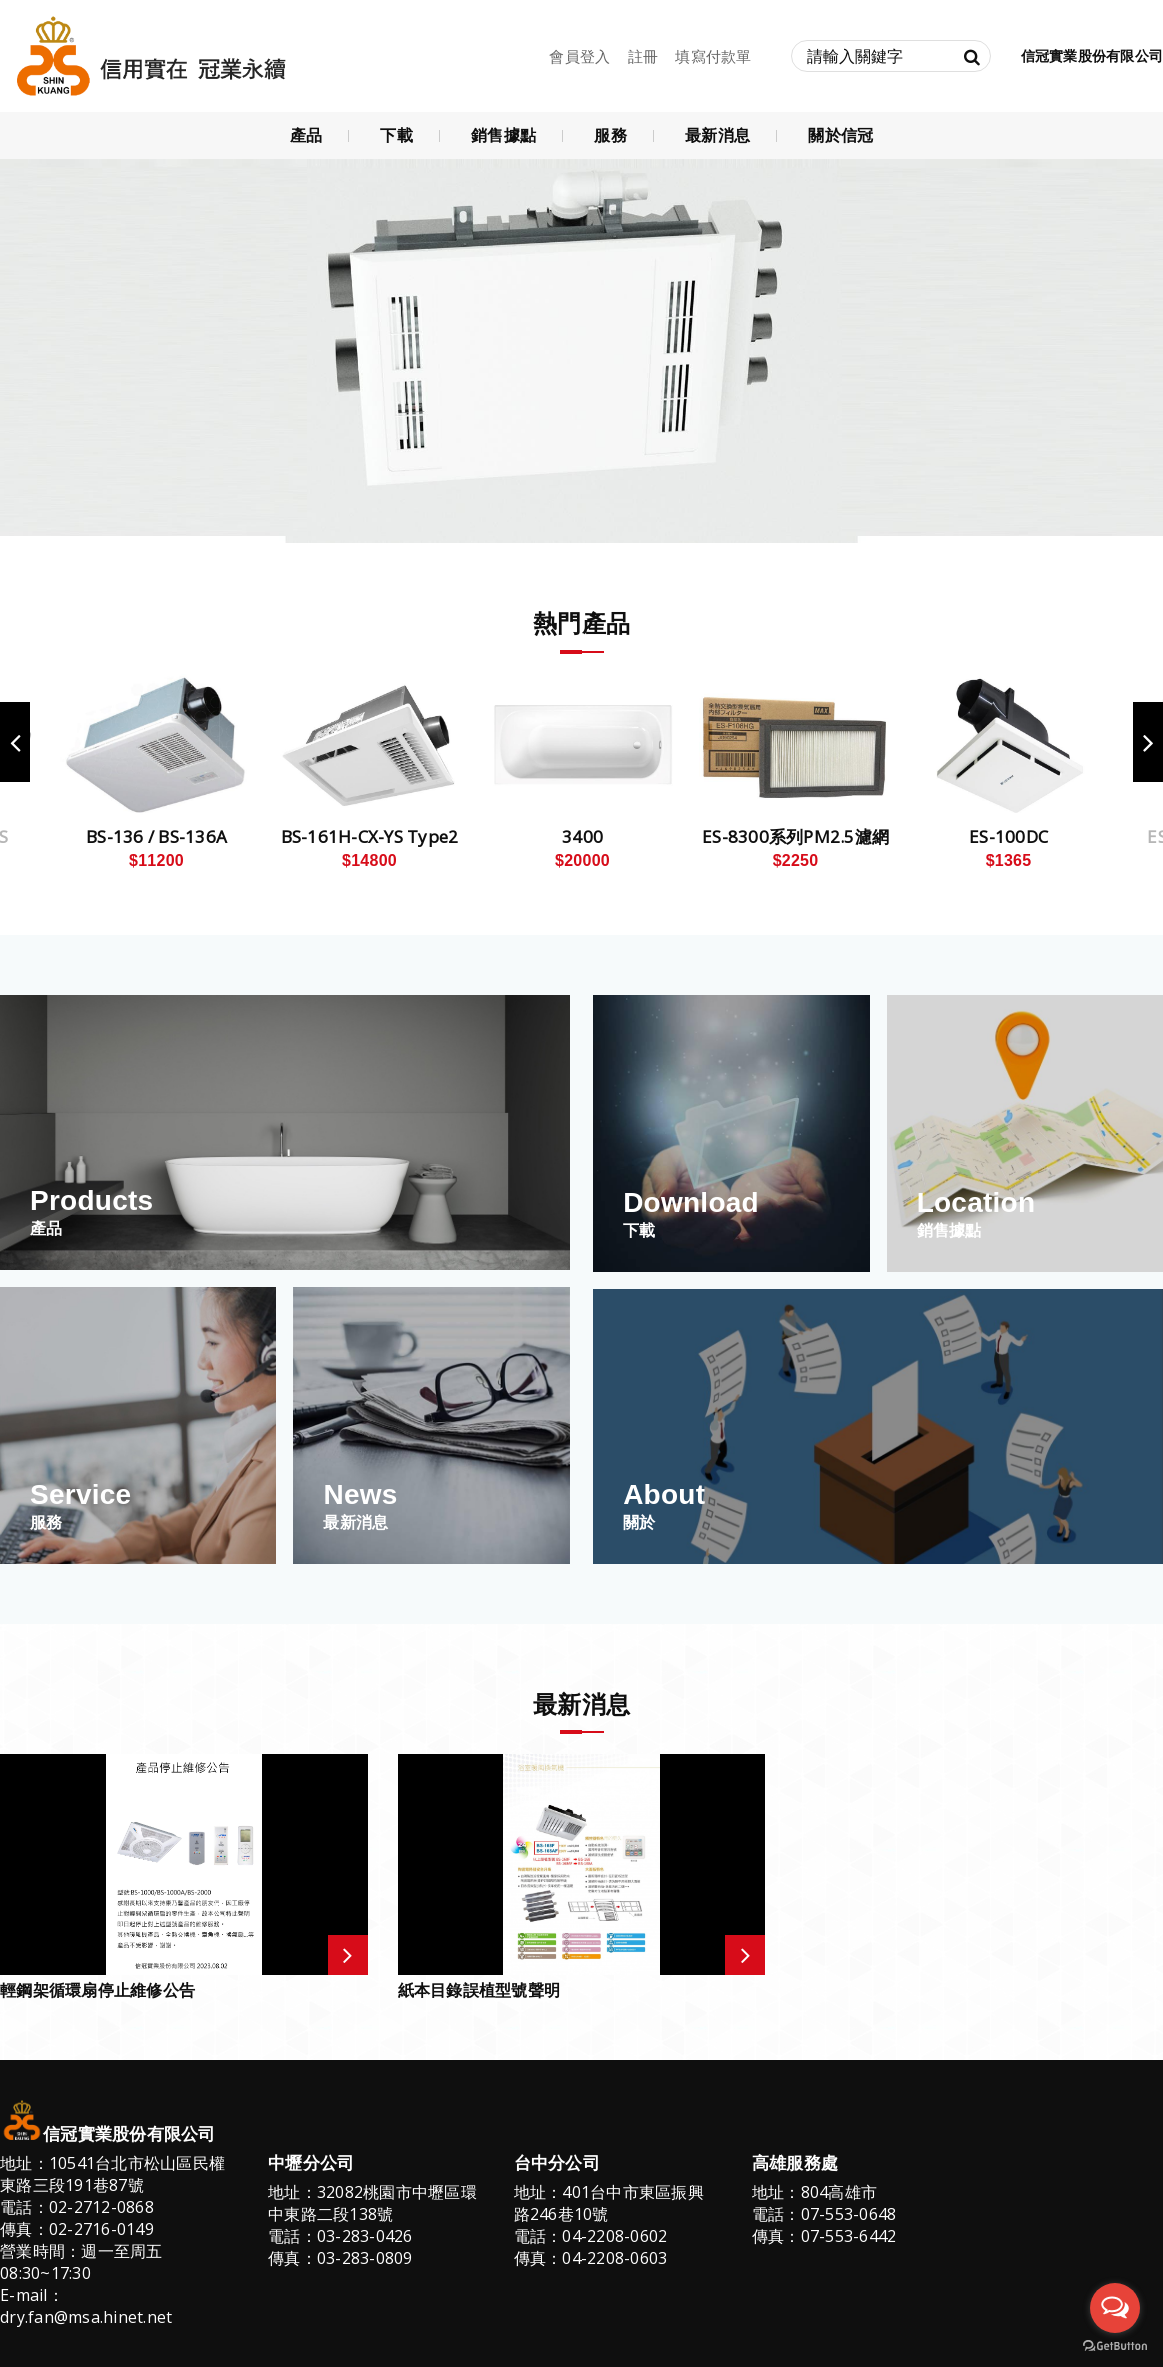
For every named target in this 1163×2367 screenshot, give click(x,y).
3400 (582, 837)
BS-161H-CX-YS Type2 (370, 837)
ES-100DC (1008, 837)
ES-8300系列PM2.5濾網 (795, 837)
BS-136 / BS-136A (156, 837)
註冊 (643, 56)
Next (1148, 742)
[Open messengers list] (1115, 2308)
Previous (15, 742)
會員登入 (579, 56)
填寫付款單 (713, 56)
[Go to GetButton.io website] (1115, 2346)
